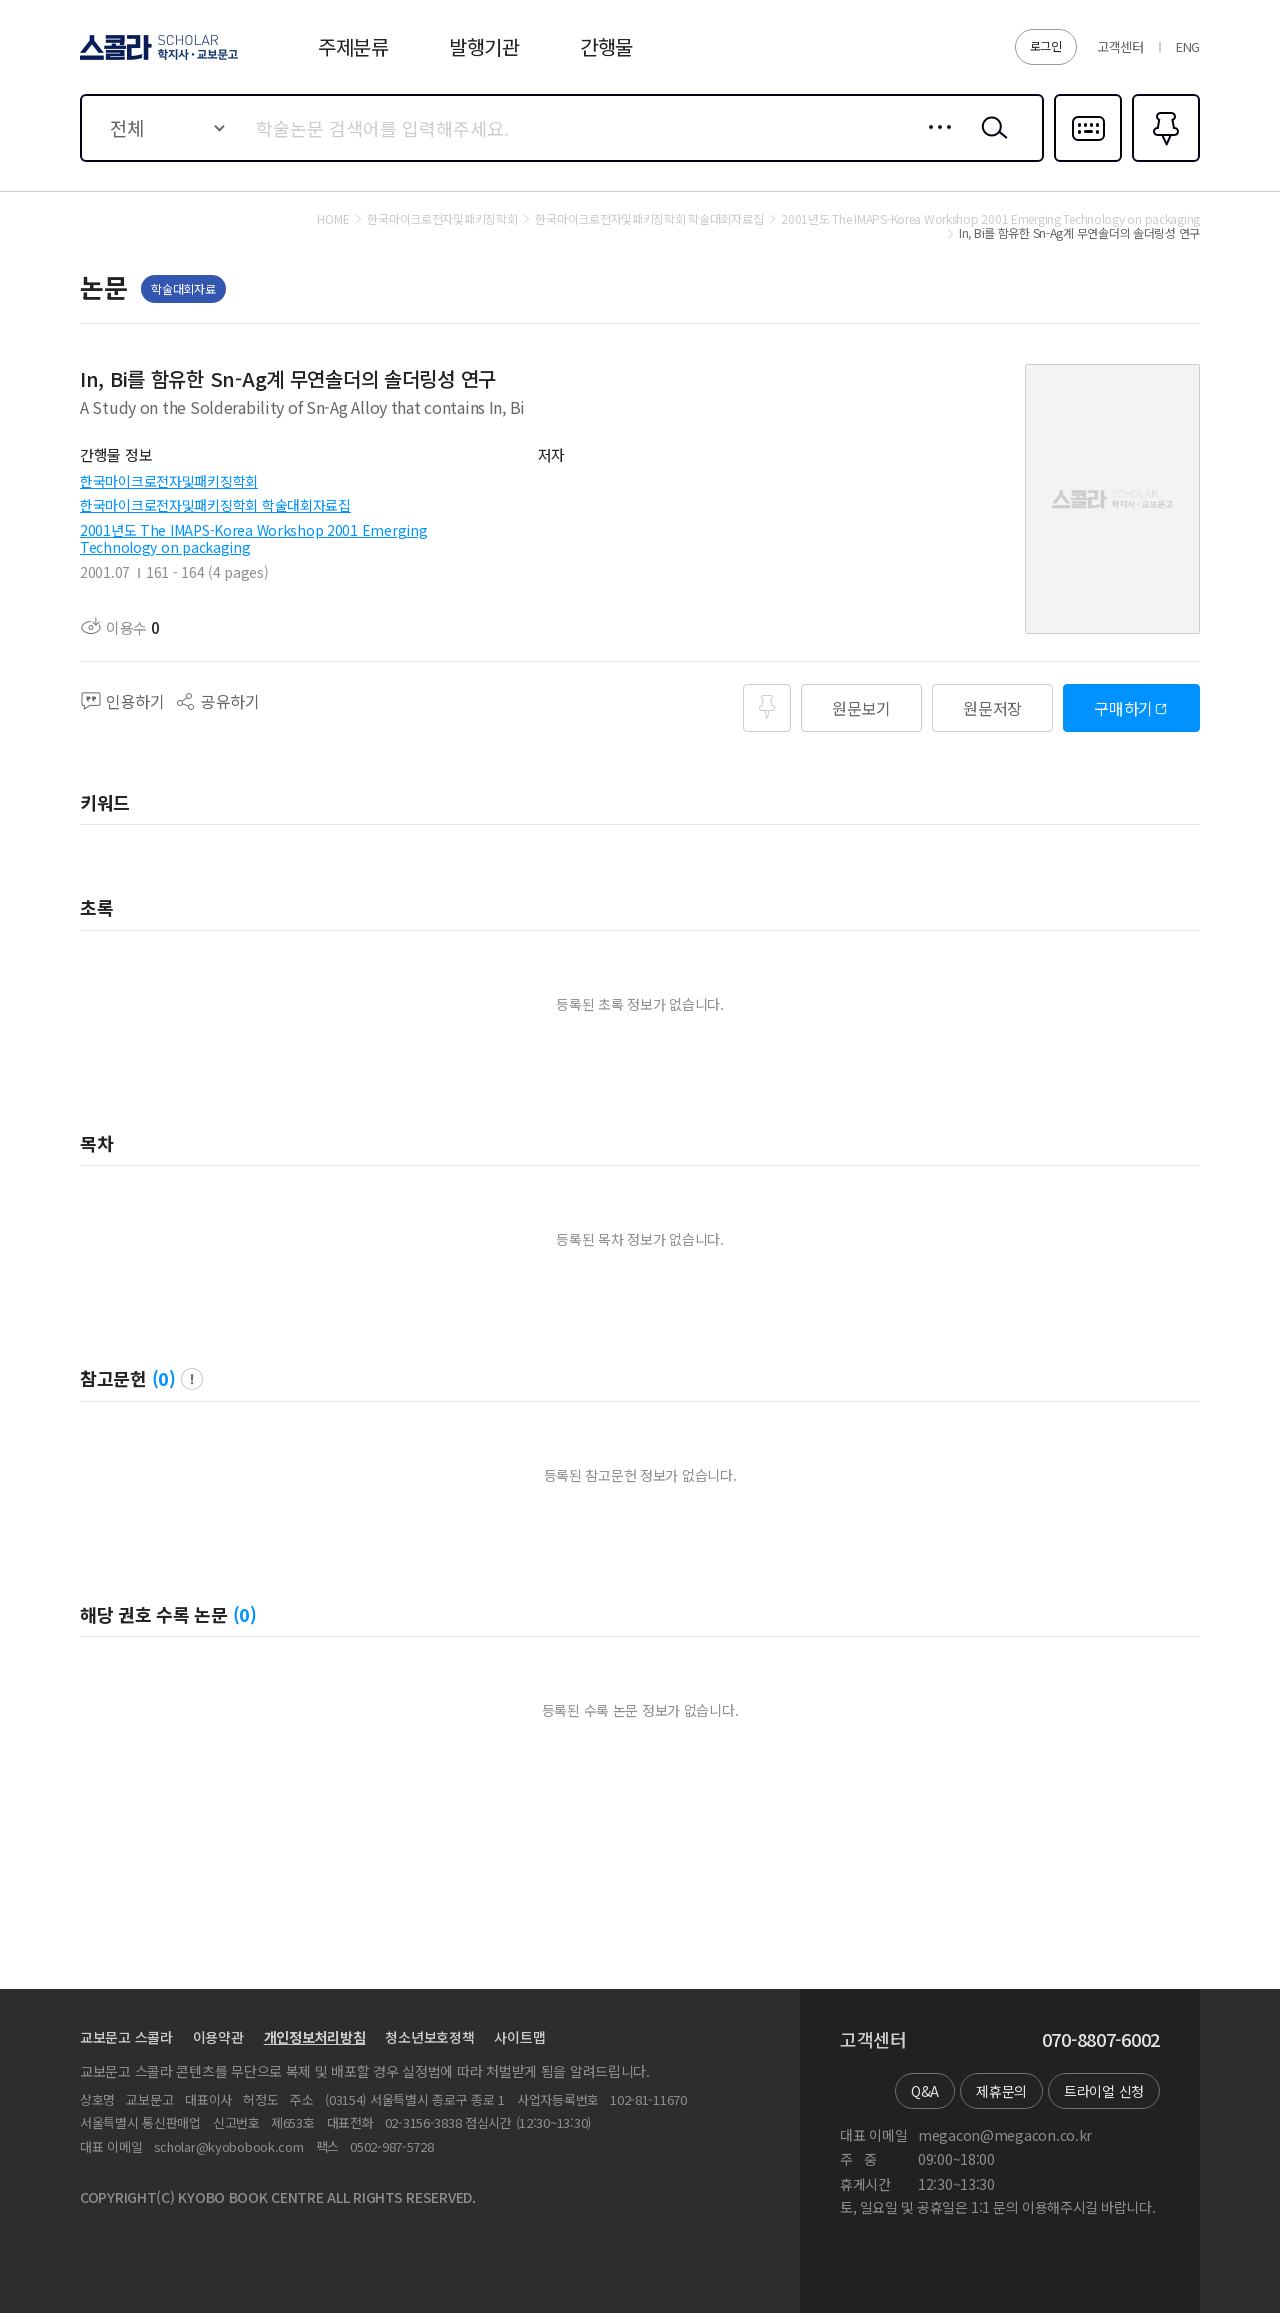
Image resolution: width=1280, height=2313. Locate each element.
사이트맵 (519, 2037)
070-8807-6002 (1101, 2040)
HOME (333, 219)
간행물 (606, 46)
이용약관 (218, 2037)
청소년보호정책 (429, 2037)
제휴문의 (1001, 2091)
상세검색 (934, 143)
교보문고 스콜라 (126, 2037)
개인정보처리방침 (315, 2037)
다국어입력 (1088, 160)
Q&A (925, 2091)
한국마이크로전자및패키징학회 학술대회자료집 (215, 505)
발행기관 (484, 46)
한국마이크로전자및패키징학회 (169, 481)
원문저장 (992, 708)
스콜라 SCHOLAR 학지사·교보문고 (156, 59)
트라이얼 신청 (1104, 2091)
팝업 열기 (192, 1379)
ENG (1188, 46)
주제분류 (353, 46)
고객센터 (1120, 46)
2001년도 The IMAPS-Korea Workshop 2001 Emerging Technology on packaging (253, 538)
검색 (990, 143)
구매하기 (1123, 708)
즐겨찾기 (1163, 160)
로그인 (1046, 45)
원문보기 (861, 708)
